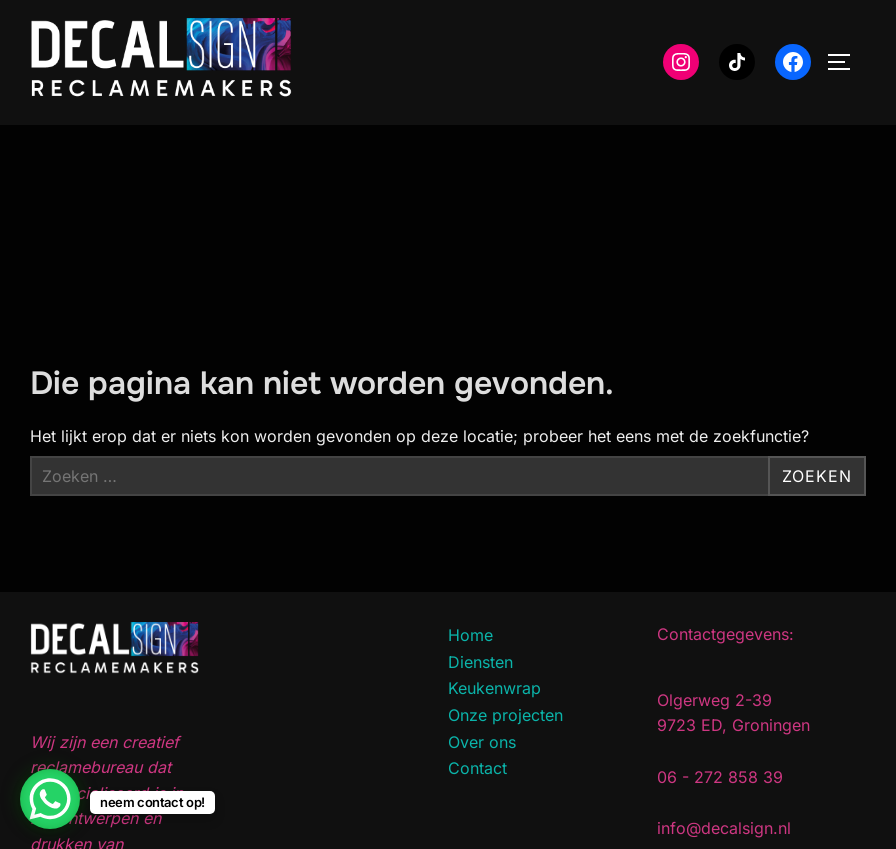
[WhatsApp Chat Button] (50, 799)
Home (470, 635)
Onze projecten (505, 715)
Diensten (480, 662)
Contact (477, 768)
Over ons (482, 742)
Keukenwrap (494, 688)
